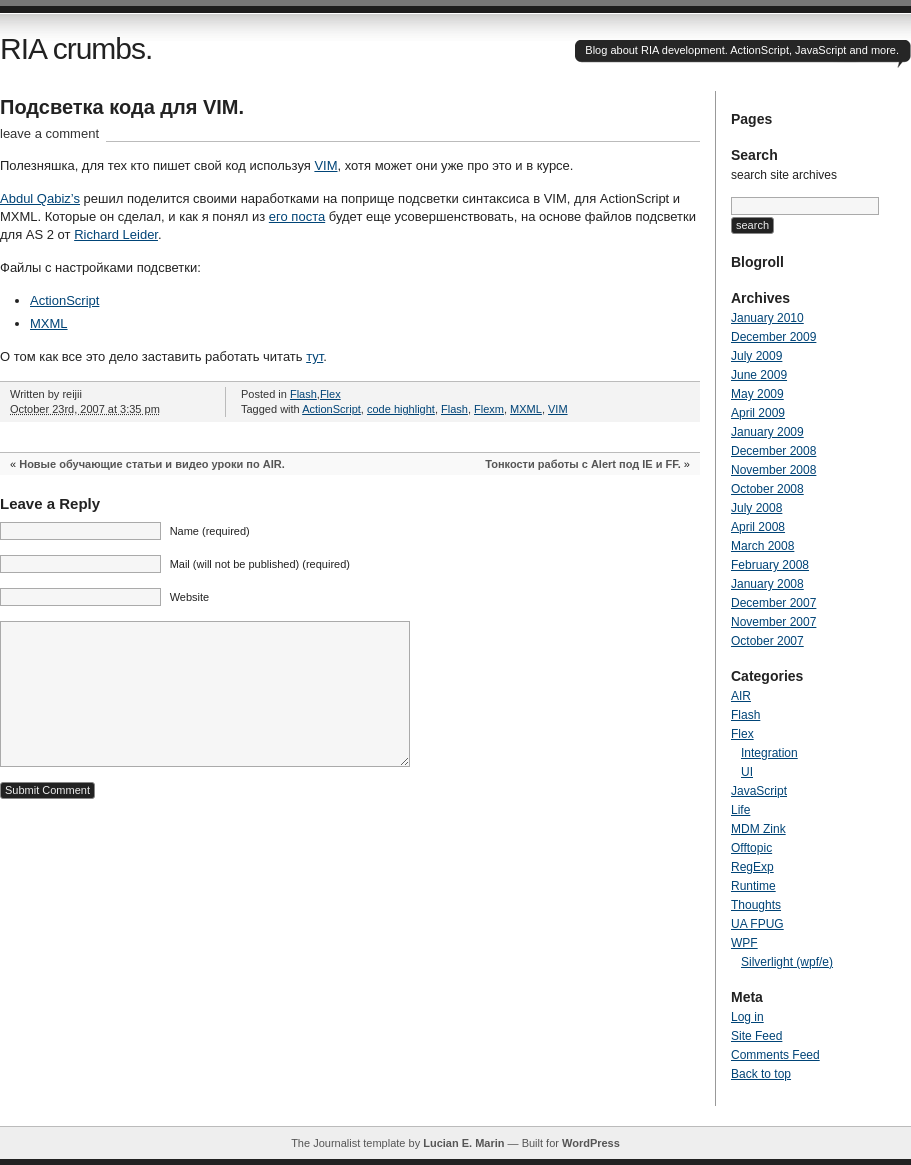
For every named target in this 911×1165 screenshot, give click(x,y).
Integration (769, 753)
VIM (325, 165)
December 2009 (773, 337)
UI (747, 772)
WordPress (591, 1143)
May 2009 (757, 394)
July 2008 (756, 508)
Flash (303, 394)
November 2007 (773, 622)
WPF (744, 943)
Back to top (761, 1074)
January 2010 (767, 318)
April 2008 (758, 527)
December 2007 (773, 603)
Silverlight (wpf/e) (787, 962)
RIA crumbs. (76, 48)
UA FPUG (757, 924)
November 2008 (773, 470)
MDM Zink (758, 829)
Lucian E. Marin (463, 1143)
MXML (49, 323)
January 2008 (767, 584)
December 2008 (773, 451)
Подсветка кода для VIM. (122, 107)
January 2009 (767, 432)
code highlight (401, 409)
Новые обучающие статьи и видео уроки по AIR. (152, 464)
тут (314, 356)
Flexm (489, 409)
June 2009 (759, 375)
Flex (330, 394)
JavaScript (759, 791)
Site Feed (756, 1036)
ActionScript (64, 300)
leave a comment (49, 133)
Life (740, 810)
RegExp (752, 867)
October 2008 (767, 489)
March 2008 (762, 546)
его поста (297, 216)
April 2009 (758, 413)
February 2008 (770, 565)
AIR (741, 696)
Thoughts (756, 905)
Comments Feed (775, 1055)
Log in (747, 1017)
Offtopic (751, 848)
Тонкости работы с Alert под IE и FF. (583, 464)
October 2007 (767, 641)
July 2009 (756, 356)
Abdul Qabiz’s (40, 198)
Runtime (753, 886)
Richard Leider (116, 234)
